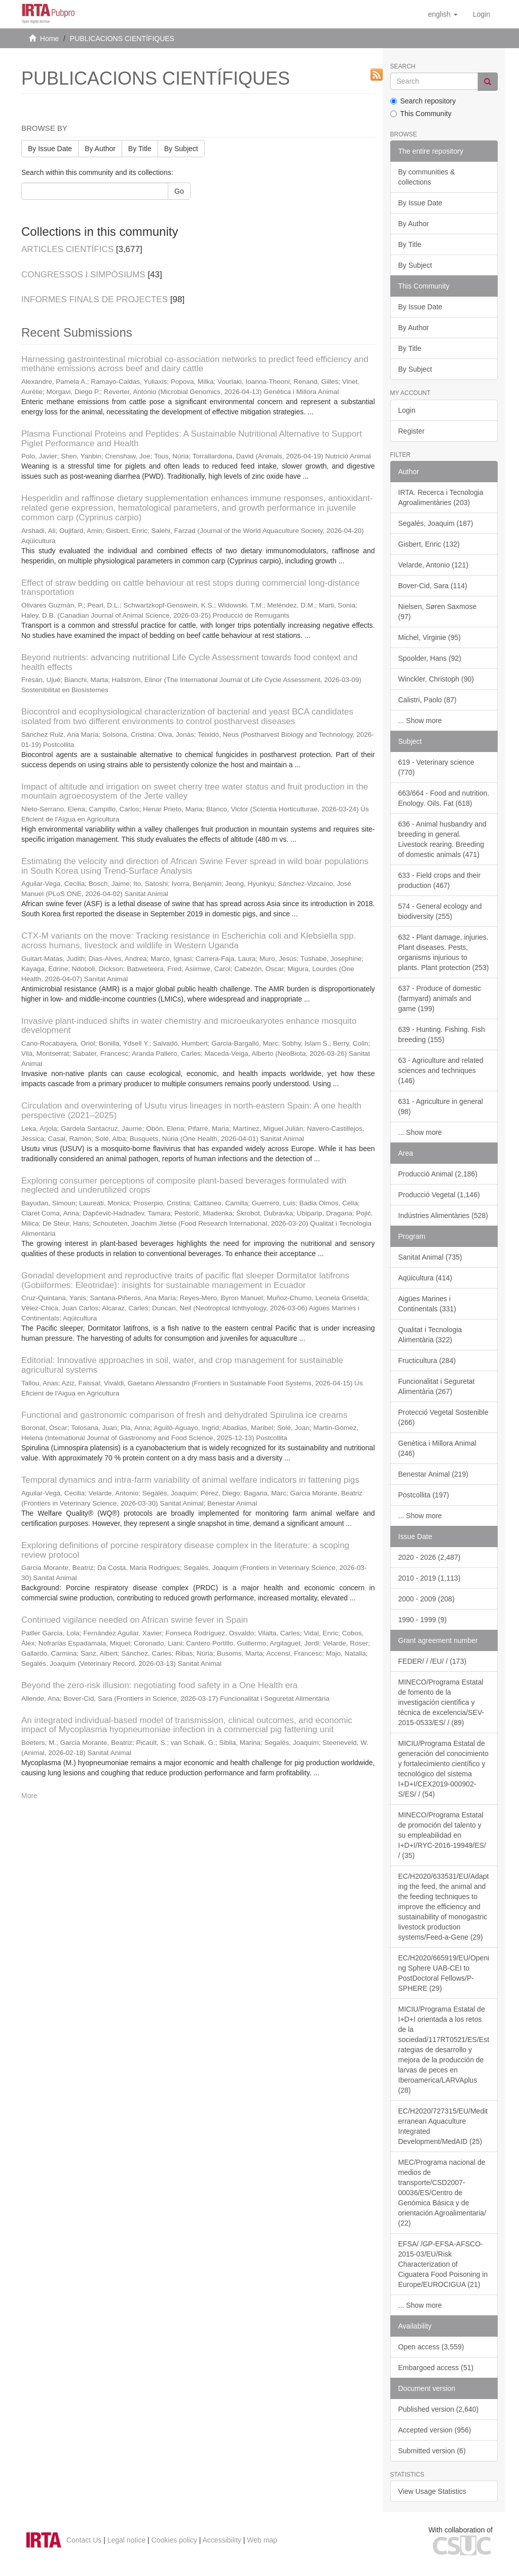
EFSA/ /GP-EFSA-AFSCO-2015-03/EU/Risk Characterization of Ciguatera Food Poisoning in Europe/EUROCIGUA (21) (443, 2264)
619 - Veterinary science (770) (436, 767)
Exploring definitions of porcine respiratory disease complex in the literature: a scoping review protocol (185, 1550)
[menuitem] (481, 14)
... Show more (420, 721)
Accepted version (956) (434, 2430)
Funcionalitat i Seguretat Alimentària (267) (436, 1386)
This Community (421, 114)
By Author (100, 149)
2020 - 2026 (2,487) (429, 1557)
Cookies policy (174, 2540)
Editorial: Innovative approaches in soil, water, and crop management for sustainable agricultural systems (182, 1365)
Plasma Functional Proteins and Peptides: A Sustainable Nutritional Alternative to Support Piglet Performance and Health (191, 438)
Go (179, 191)
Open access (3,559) (431, 2347)
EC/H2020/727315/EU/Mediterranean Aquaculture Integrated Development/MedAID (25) (443, 2126)
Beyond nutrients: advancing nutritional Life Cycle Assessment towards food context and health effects (189, 662)
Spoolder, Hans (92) (430, 658)
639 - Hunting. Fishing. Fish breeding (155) (441, 1034)
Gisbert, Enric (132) (429, 544)
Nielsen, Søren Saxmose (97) (437, 611)
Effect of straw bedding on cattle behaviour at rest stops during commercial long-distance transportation (190, 587)
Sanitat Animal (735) (430, 1257)
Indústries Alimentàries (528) (443, 1215)
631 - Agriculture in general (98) (440, 1106)
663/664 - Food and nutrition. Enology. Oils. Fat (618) (444, 798)
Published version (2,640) (438, 2409)
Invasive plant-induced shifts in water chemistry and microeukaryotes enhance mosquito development (188, 1025)
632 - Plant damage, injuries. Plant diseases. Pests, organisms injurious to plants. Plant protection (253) (443, 952)
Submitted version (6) (432, 2451)
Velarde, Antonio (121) (433, 565)
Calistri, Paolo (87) (427, 700)
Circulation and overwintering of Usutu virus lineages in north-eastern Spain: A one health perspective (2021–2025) (191, 1110)
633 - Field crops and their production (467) (439, 880)
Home (49, 38)
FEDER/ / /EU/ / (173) (432, 1661)
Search (403, 66)
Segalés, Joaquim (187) (435, 523)
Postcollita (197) (423, 1495)
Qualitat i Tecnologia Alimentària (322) (430, 1335)
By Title (140, 149)
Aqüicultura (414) (425, 1278)
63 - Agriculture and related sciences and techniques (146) (441, 1070)
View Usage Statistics (432, 2491)
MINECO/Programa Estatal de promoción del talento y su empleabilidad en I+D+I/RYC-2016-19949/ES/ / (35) (442, 1835)
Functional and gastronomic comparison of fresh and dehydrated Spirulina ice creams (184, 1415)
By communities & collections (426, 177)
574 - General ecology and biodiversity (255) (440, 911)
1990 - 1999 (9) (422, 1620)
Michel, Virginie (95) (429, 637)
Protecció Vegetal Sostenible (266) (443, 1417)
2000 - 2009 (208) (426, 1599)
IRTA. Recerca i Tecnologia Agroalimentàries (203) (441, 497)
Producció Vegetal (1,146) (439, 1195)
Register (411, 431)
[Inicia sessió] (481, 14)
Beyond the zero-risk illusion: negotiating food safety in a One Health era (159, 1685)
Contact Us (83, 2540)
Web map (262, 2540)
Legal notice (126, 2540)
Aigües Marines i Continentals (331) (427, 1304)
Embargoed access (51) (436, 2368)
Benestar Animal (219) (433, 1474)
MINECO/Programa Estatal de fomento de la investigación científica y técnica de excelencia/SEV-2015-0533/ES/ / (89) (441, 1702)
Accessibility (222, 2540)
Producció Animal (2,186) (437, 1174)
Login (407, 410)
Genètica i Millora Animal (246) (437, 1448)
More (29, 1796)
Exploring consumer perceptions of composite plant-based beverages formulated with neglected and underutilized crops (184, 1185)
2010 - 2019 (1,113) (429, 1578)
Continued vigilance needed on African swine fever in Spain (134, 1620)
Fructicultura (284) (427, 1360)
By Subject (181, 149)
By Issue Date (50, 149)
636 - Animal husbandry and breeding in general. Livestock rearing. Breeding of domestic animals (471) (442, 839)
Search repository (423, 101)
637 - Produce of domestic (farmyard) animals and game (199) (439, 998)
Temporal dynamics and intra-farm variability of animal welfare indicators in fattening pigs (190, 1480)
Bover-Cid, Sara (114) (432, 586)
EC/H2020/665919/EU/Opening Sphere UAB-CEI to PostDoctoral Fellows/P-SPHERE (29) (444, 1973)
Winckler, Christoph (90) (436, 679)
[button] (442, 14)
